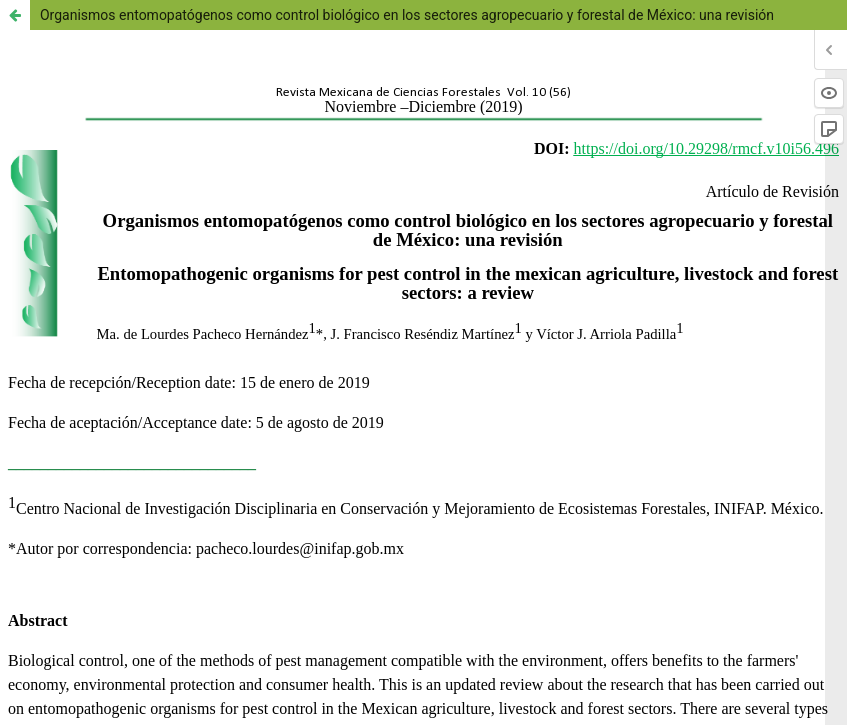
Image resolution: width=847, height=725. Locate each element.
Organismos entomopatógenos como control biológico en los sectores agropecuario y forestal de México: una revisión (407, 15)
